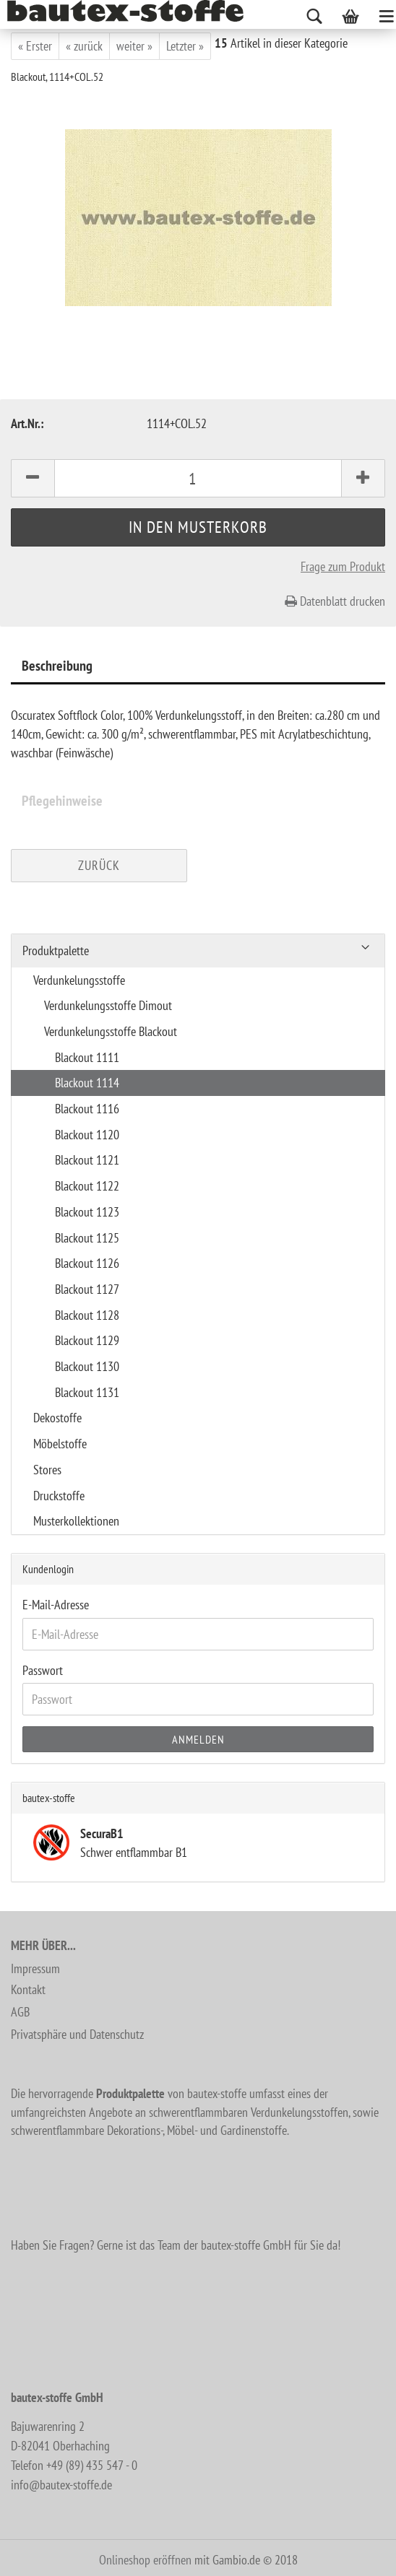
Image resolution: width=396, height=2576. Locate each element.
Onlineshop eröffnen (145, 2559)
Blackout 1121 (87, 1160)
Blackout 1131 (87, 1392)
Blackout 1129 (87, 1340)
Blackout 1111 (87, 1057)
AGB (20, 2011)
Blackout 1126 (87, 1263)
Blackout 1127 (87, 1289)
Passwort (42, 1670)
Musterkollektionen (76, 1521)
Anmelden (198, 1739)
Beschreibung (57, 665)
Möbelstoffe (60, 1443)
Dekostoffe (57, 1417)
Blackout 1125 (87, 1238)
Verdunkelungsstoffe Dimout (108, 1005)
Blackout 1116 (87, 1108)
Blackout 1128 (87, 1315)
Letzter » (185, 46)
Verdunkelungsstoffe (79, 980)
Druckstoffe (59, 1495)
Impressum (35, 1968)
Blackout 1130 (87, 1366)
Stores (47, 1469)
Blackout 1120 (87, 1134)
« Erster (35, 46)
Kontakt (28, 1989)
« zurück (84, 46)
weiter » (134, 46)
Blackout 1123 (87, 1212)
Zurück (99, 865)
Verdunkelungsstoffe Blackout (110, 1031)
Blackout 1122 (87, 1186)
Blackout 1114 (87, 1082)
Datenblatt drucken (335, 601)
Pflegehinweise (62, 800)
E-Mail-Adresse (55, 1604)
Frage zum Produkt (343, 566)
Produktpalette (55, 950)
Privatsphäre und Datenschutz (77, 2034)
